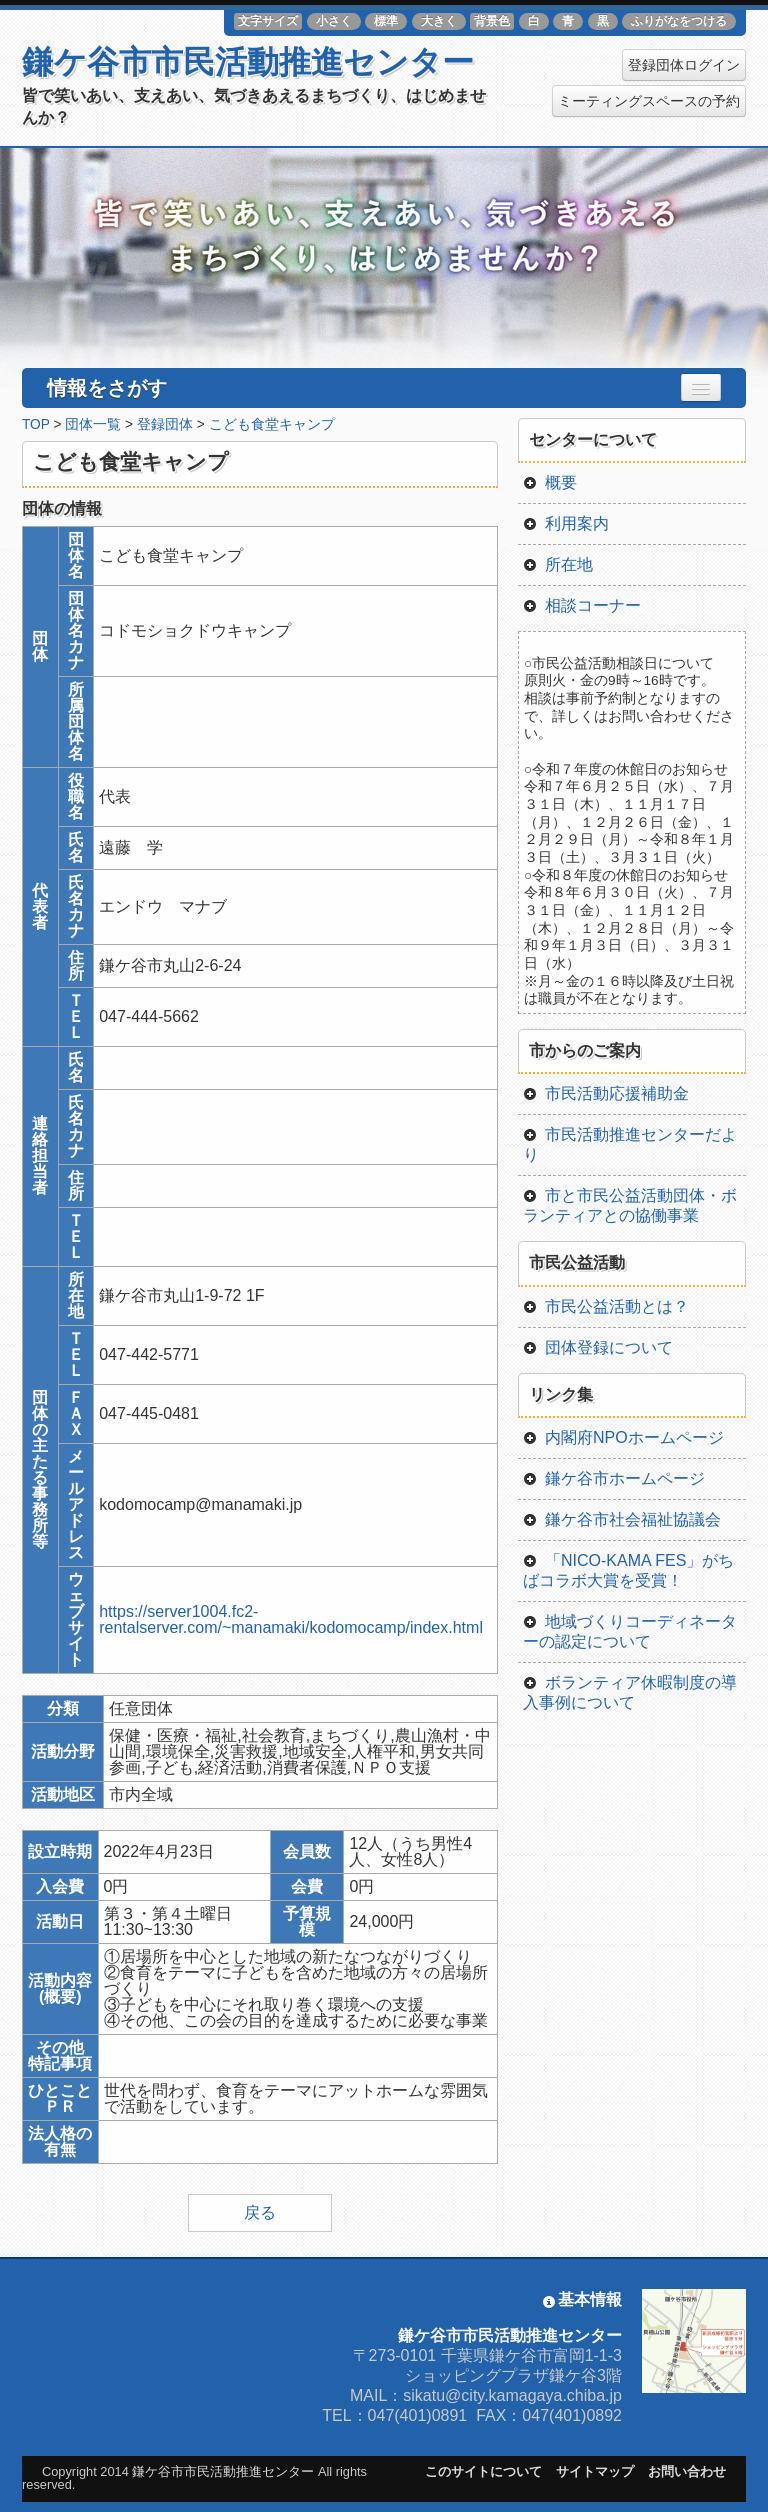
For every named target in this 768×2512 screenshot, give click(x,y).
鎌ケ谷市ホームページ (614, 1478)
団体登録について (598, 1347)
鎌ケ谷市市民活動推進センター (248, 62)
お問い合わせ (687, 2471)
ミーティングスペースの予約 (649, 101)
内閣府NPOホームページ (623, 1437)
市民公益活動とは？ (606, 1306)
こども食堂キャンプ (272, 424)
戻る (260, 2212)
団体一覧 (93, 424)
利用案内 (566, 523)
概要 (550, 482)
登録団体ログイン (684, 65)
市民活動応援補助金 (606, 1093)
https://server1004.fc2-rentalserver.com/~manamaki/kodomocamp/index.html (291, 1619)
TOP (36, 424)
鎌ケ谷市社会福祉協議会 (622, 1519)
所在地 (558, 564)
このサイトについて (483, 2471)
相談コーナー (582, 605)
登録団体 (165, 424)
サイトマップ (595, 2471)
